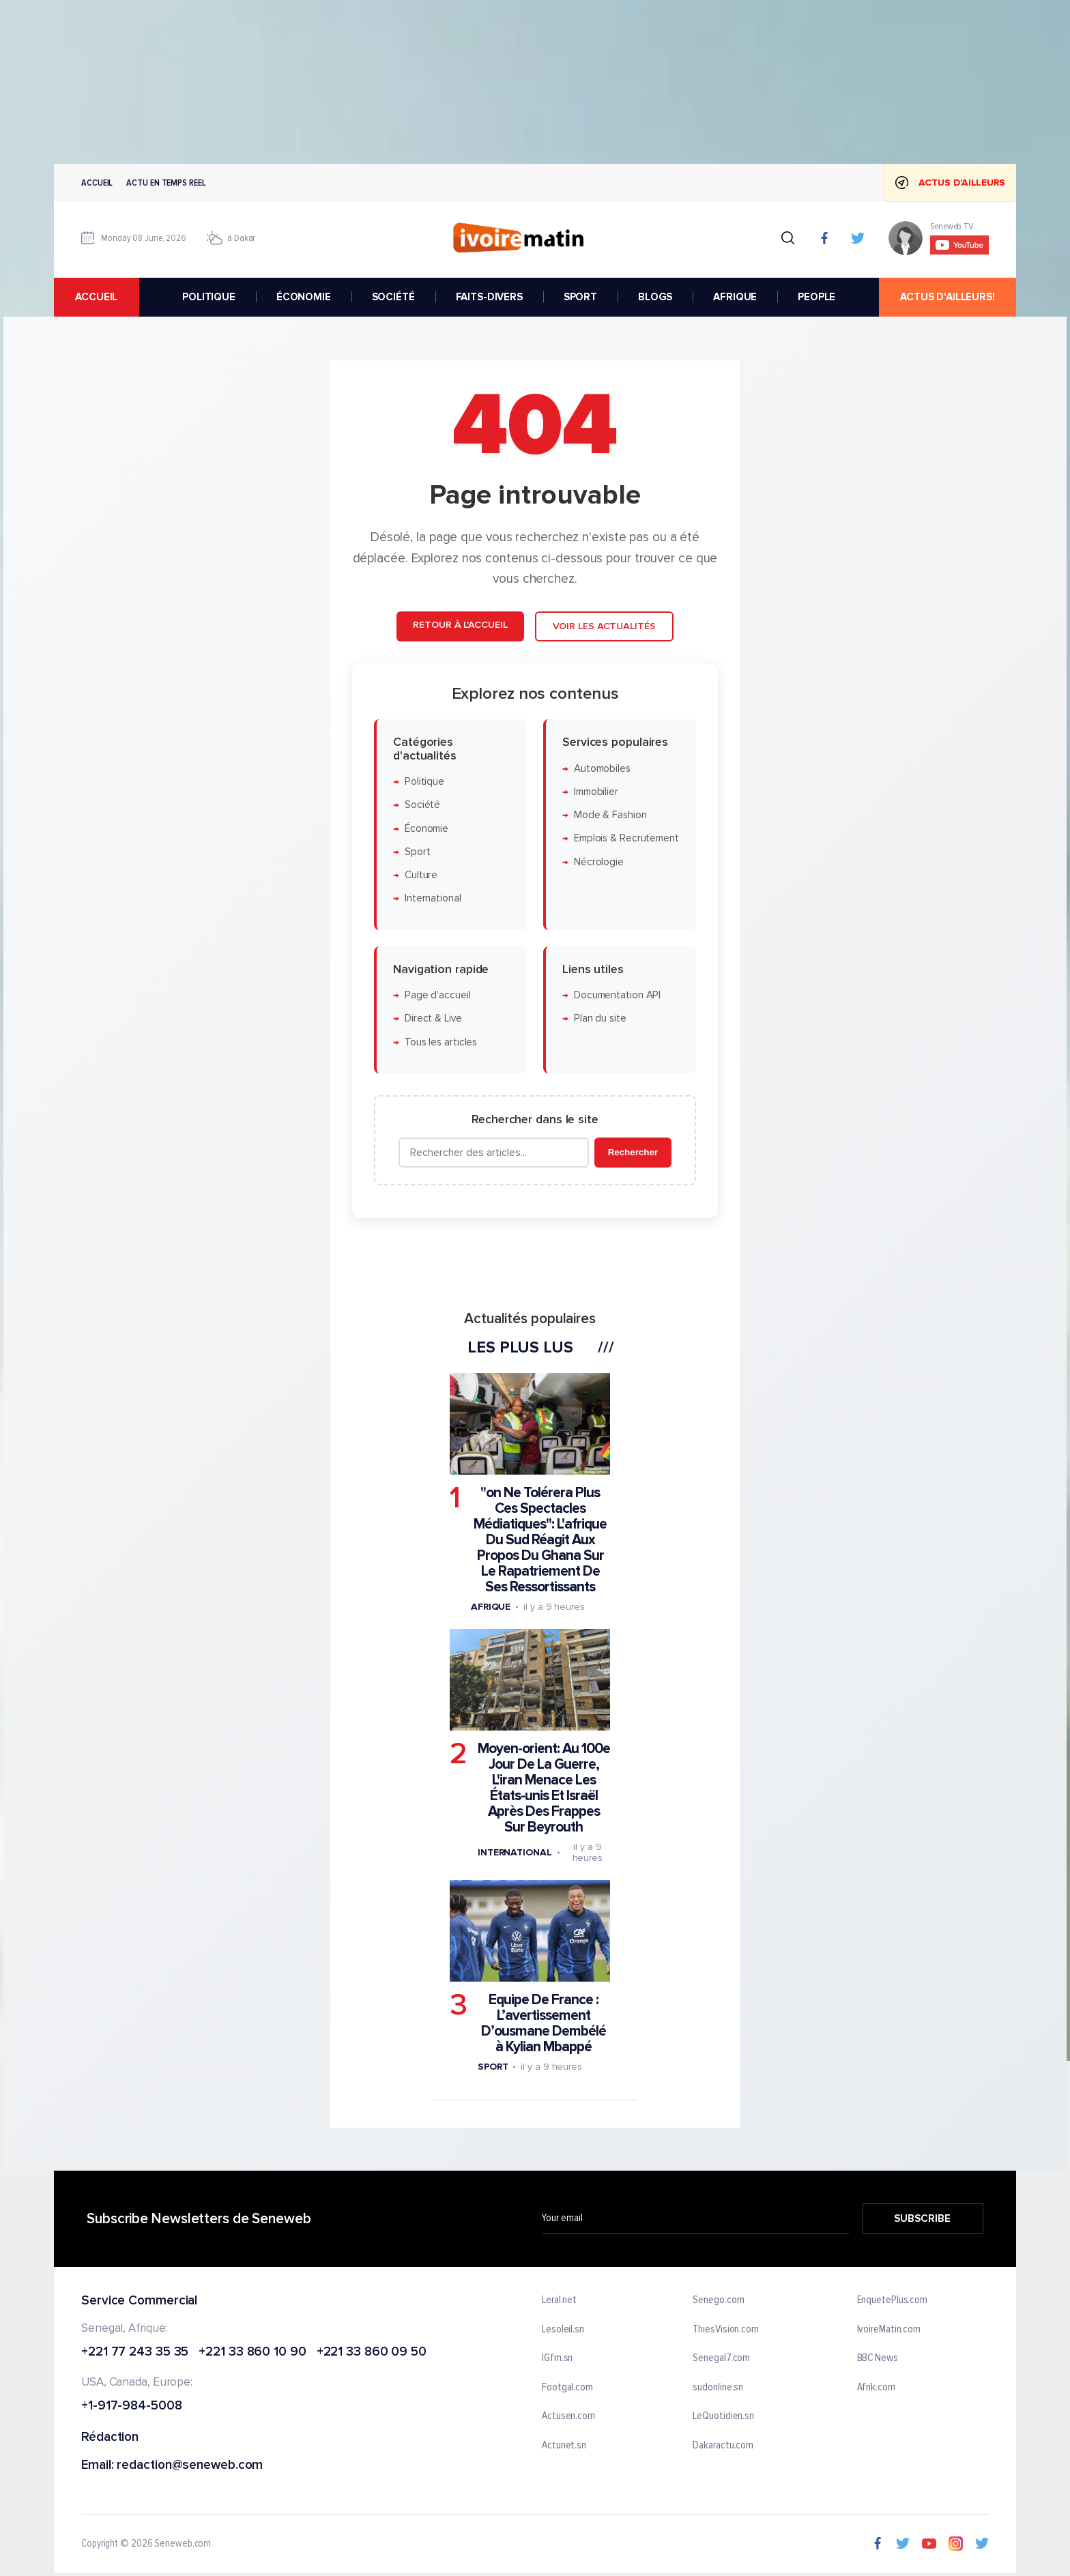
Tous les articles (441, 1041)
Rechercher (633, 1152)
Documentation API (617, 995)
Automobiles (602, 768)
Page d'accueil (438, 995)
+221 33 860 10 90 (252, 2352)
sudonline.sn (718, 2388)
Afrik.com (876, 2388)
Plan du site (600, 1018)
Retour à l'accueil (460, 625)
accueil (96, 297)
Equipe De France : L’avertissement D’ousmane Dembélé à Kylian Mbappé (543, 2023)
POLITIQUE (208, 297)
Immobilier (596, 791)
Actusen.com (568, 2417)
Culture (421, 875)
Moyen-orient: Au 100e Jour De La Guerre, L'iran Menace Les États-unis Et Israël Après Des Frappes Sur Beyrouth (544, 1788)
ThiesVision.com (726, 2330)
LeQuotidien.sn (723, 2417)
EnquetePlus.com (892, 2300)
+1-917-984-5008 (131, 2407)
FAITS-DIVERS (489, 297)
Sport (418, 851)
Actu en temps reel (165, 182)
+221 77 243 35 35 (134, 2352)
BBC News (877, 2359)
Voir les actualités (604, 626)
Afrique (490, 1607)
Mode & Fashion (610, 815)
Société (422, 804)
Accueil (97, 182)
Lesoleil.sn (563, 2330)
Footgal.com (567, 2388)
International (433, 898)
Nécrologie (599, 861)
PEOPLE (816, 297)
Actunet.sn (564, 2446)
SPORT (580, 297)
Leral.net (559, 2300)
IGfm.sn (557, 2359)
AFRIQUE (735, 297)
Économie (426, 828)
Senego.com (718, 2300)
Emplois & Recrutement (626, 838)
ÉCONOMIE (303, 297)
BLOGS (655, 297)
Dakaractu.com (723, 2446)
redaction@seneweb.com (190, 2466)
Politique (424, 781)
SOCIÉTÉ (393, 297)
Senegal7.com (721, 2359)
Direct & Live (433, 1018)
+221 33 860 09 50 (371, 2352)
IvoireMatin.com (889, 2330)
